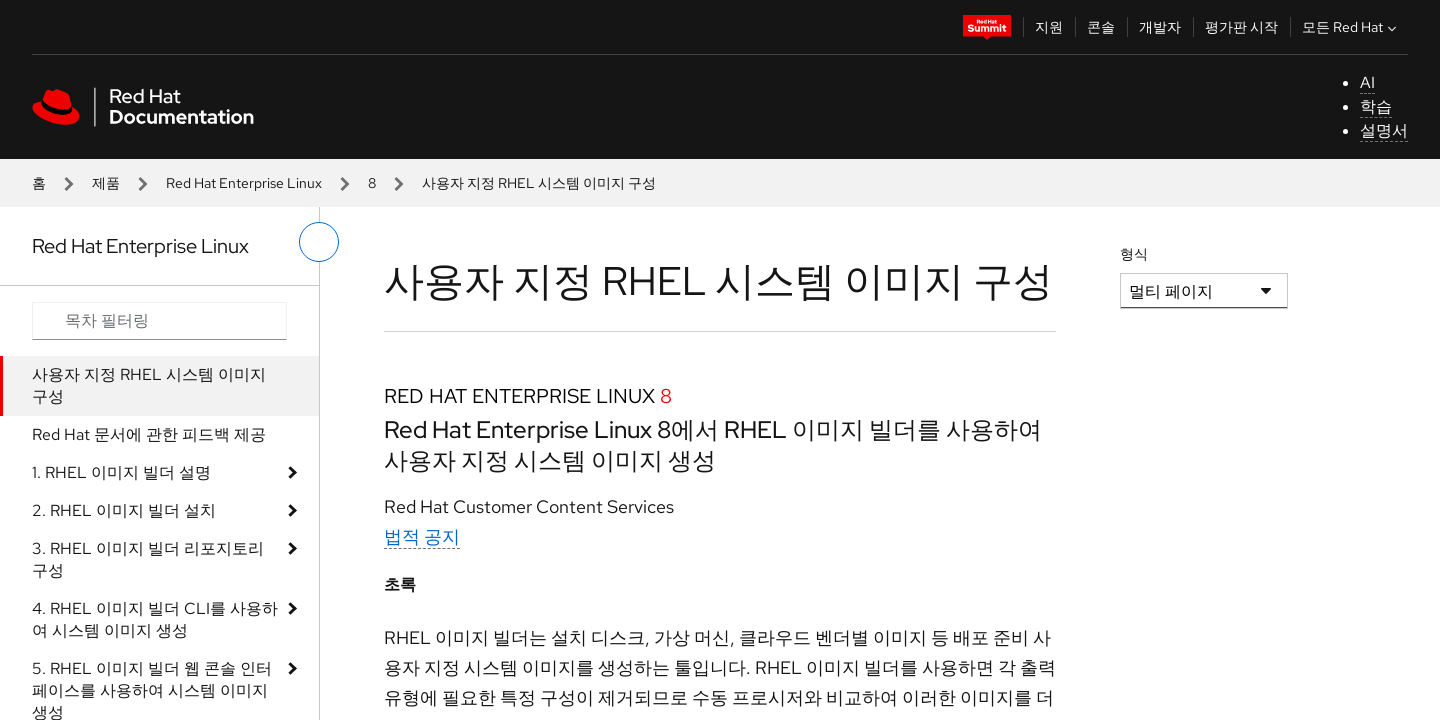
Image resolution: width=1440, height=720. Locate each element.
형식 (1134, 254)
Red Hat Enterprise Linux (244, 183)
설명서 (1384, 130)
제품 (106, 183)
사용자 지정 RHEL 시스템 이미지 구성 (149, 385)
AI (1367, 82)
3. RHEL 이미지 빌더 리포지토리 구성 (148, 559)
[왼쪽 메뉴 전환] (319, 242)
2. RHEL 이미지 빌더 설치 (124, 510)
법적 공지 (422, 536)
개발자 (1160, 27)
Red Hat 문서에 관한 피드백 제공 (149, 434)
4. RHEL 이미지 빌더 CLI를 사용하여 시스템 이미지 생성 (155, 619)
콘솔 (1101, 27)
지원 (1049, 27)
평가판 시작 (1241, 27)
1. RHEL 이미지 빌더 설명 (121, 472)
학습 (1376, 106)
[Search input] (159, 321)
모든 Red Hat (1351, 27)
